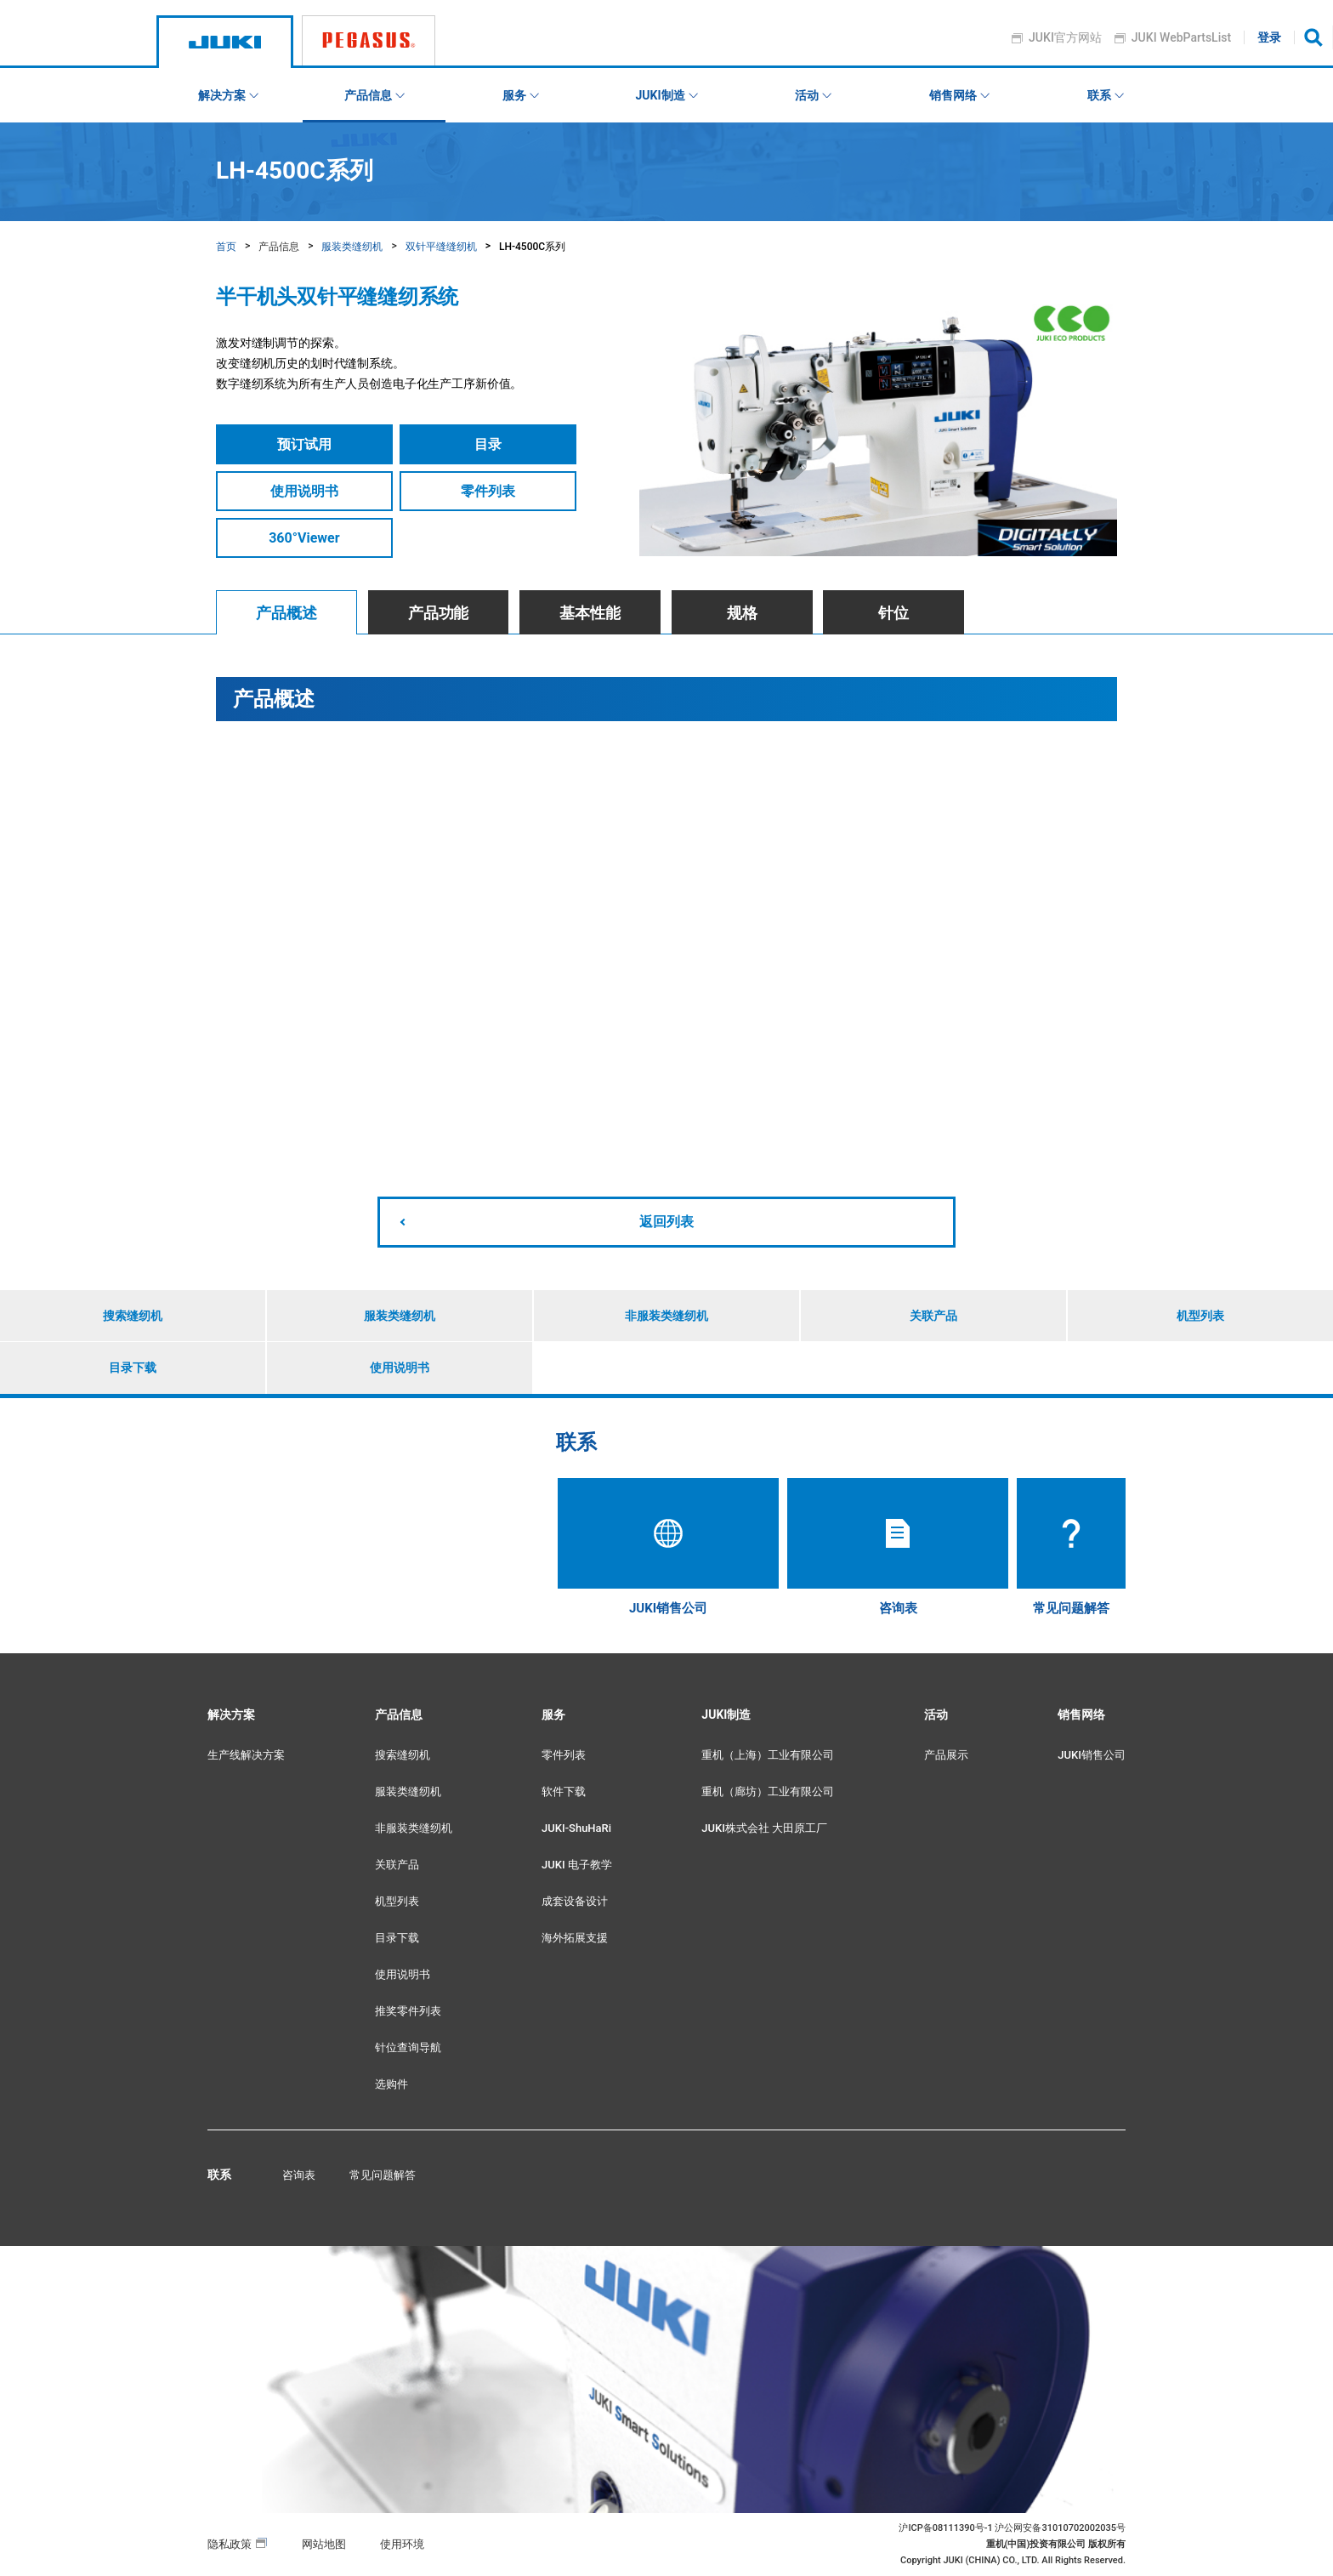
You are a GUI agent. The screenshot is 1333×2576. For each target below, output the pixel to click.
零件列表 (488, 491)
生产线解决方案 (246, 1755)
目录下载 (132, 1367)
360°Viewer (304, 538)
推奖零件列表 (408, 2011)
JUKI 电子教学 (577, 1864)
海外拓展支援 (575, 1937)
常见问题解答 (382, 2175)
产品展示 (946, 1755)
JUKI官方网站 (1066, 37)
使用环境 (402, 2544)
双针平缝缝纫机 (441, 247)
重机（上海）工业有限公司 (767, 1755)
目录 (488, 444)
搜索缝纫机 (132, 1315)
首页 (226, 247)
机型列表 (1200, 1315)
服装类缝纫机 (352, 247)
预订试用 (304, 444)
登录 (1270, 37)
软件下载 (564, 1791)
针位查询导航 (408, 2047)
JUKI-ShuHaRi (576, 1828)
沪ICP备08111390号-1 (945, 2527)
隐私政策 (229, 2544)
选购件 (391, 2084)
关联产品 (933, 1315)
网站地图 (324, 2544)
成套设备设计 (575, 1901)
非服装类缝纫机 (666, 1315)
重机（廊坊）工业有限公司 (767, 1791)
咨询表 (298, 2175)
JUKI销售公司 (1092, 1755)
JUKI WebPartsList (1181, 37)
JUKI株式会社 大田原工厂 (764, 1828)
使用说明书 (304, 491)
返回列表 (666, 1222)
